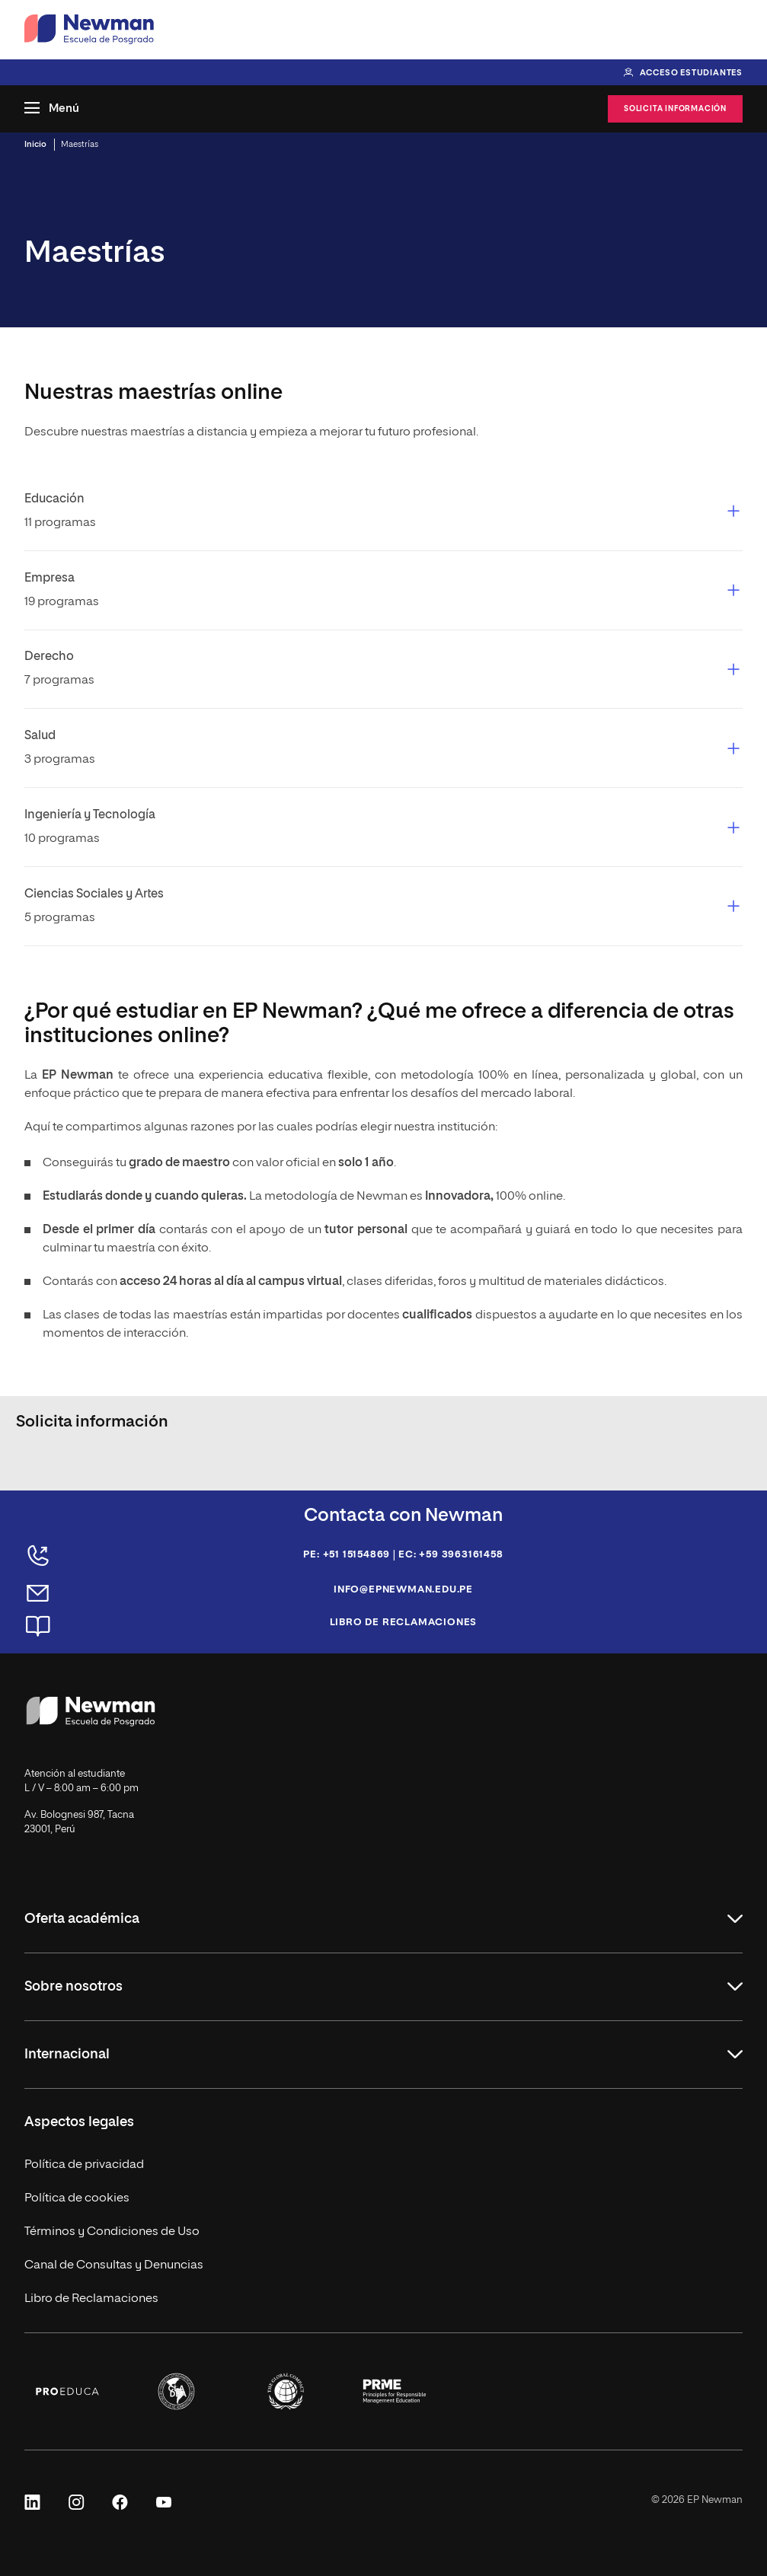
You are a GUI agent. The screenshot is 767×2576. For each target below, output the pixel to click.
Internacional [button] (67, 2054)
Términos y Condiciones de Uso (112, 2232)
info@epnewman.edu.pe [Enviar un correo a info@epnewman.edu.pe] (403, 1590)
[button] (383, 511)
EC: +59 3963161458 (450, 1555)
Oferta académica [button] (81, 1919)
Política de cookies (76, 2198)
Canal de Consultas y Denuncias (113, 2265)
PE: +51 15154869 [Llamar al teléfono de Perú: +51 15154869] (346, 1555)
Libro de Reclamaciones (91, 2299)
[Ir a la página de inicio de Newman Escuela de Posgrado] (89, 29)
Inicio (35, 144)
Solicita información (675, 109)
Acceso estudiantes (691, 73)
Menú (64, 108)
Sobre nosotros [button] (73, 1987)
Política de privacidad (84, 2165)
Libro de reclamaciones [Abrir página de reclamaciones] (404, 1623)
